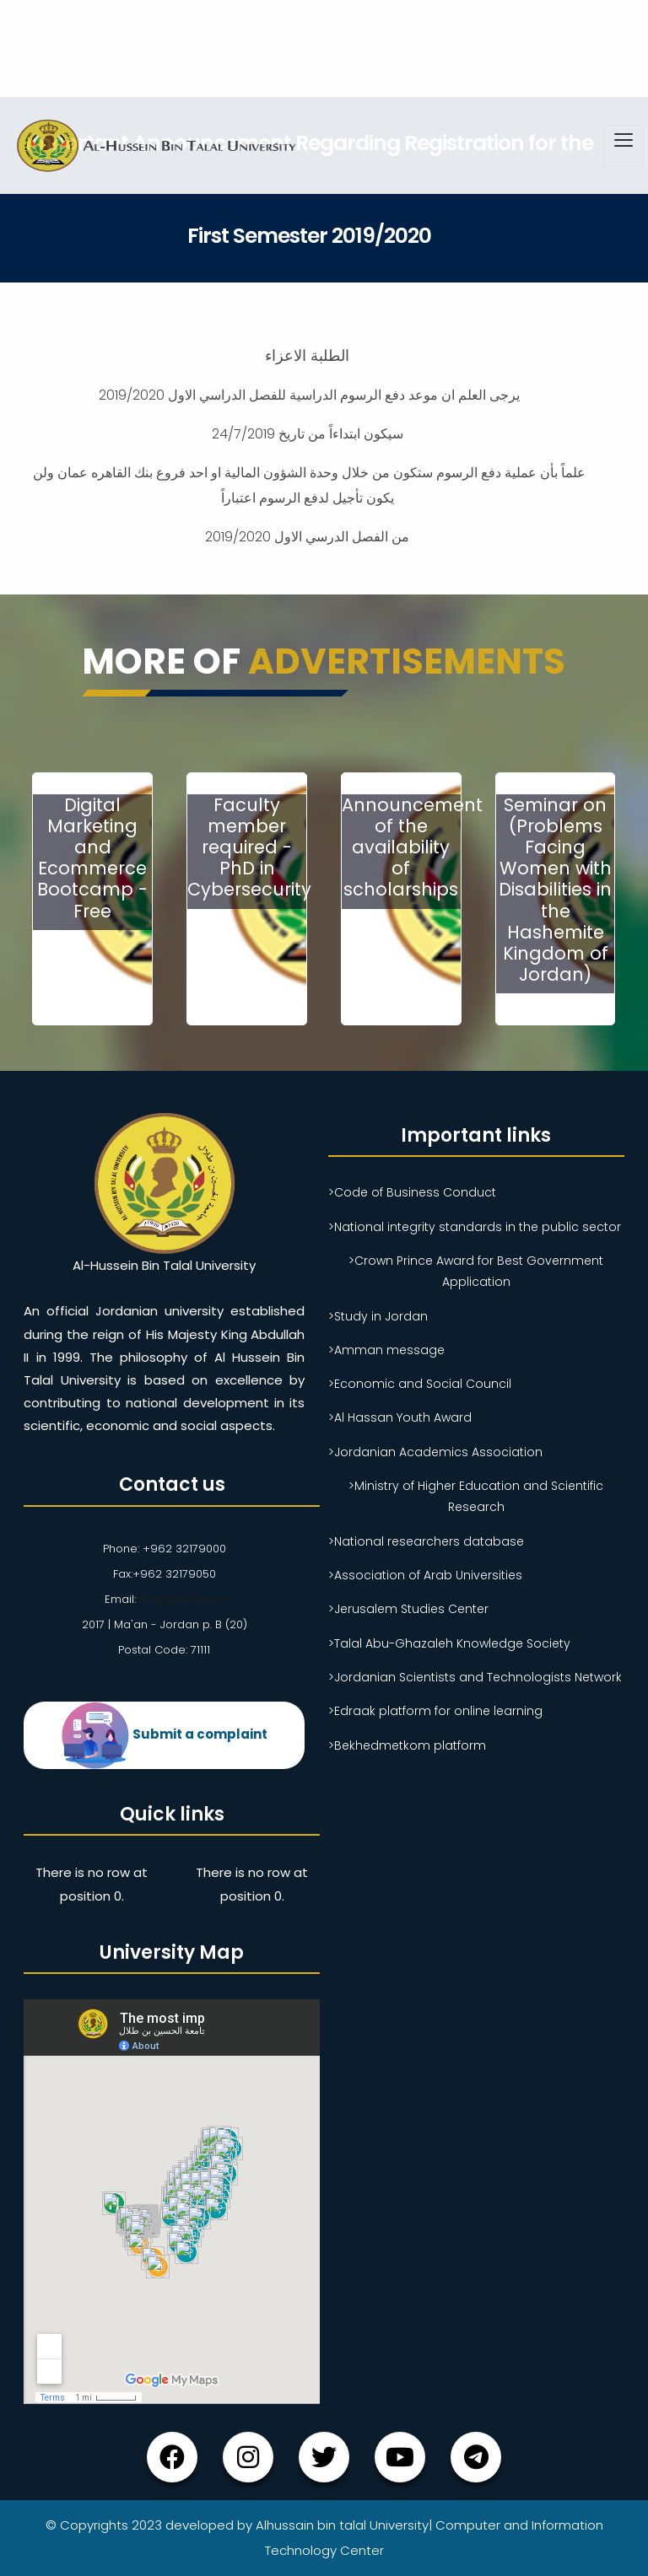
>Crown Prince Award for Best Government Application (475, 1271)
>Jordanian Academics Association (435, 1452)
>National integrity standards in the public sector (474, 1226)
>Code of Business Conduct (412, 1192)
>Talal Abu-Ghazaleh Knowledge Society (449, 1643)
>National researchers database (426, 1541)
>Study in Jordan (378, 1316)
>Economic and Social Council (419, 1383)
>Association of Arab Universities (425, 1575)
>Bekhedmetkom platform (407, 1745)
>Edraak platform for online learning (435, 1710)
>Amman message (386, 1350)
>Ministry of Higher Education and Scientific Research (475, 1496)
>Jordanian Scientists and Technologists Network (475, 1677)
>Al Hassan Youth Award (400, 1417)
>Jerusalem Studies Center (408, 1608)
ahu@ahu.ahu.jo (180, 1599)
